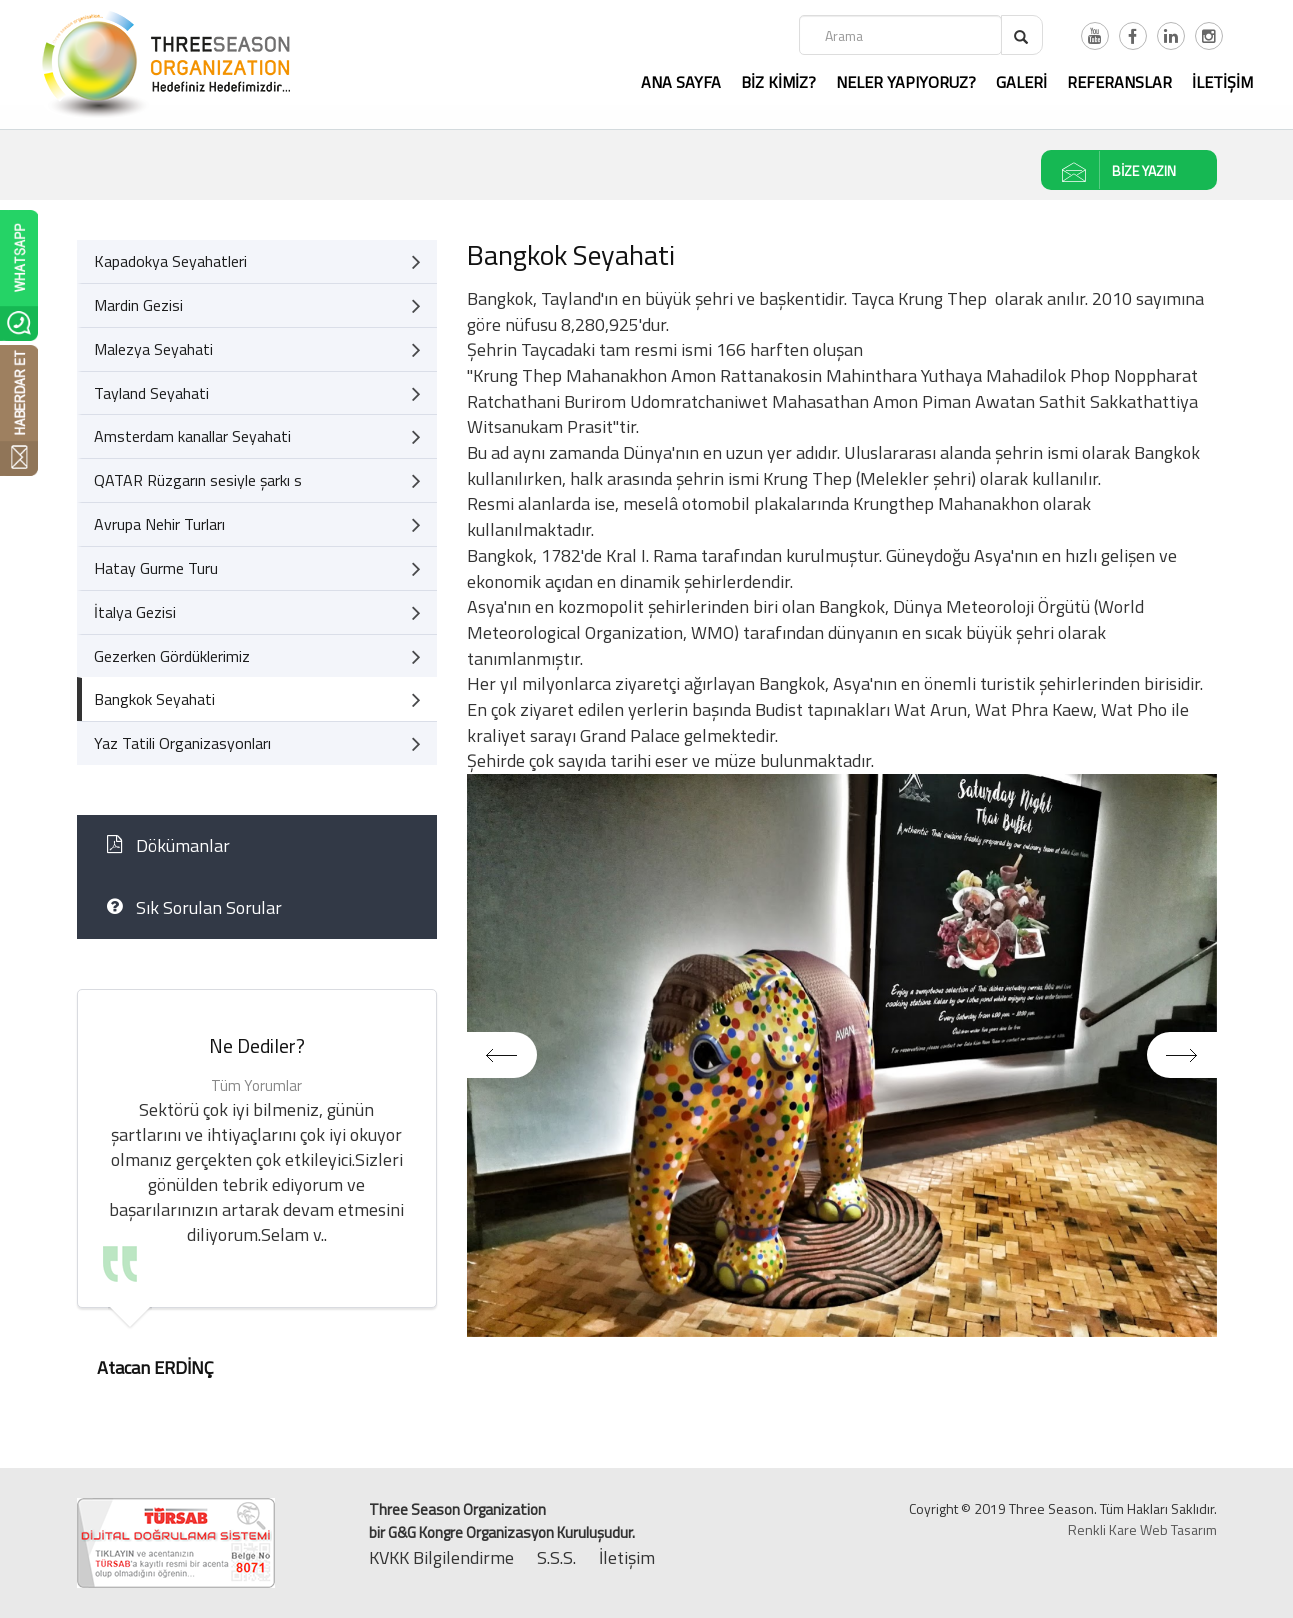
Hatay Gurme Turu (257, 568)
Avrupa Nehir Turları (257, 524)
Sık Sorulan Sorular (194, 907)
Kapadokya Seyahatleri (257, 261)
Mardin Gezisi (257, 305)
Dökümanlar (168, 845)
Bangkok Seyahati (257, 699)
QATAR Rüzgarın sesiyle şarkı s (257, 480)
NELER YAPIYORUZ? (906, 82)
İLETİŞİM (1222, 82)
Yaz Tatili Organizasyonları (257, 743)
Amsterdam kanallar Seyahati (257, 436)
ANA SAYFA (681, 82)
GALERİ (1021, 82)
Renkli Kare (1102, 1529)
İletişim (627, 1557)
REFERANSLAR (1119, 82)
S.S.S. (556, 1557)
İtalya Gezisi (257, 612)
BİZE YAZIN (1109, 170)
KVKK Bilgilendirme (441, 1557)
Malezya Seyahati (257, 349)
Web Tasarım (1178, 1529)
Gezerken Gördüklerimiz (257, 656)
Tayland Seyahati (257, 393)
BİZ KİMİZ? (778, 82)
